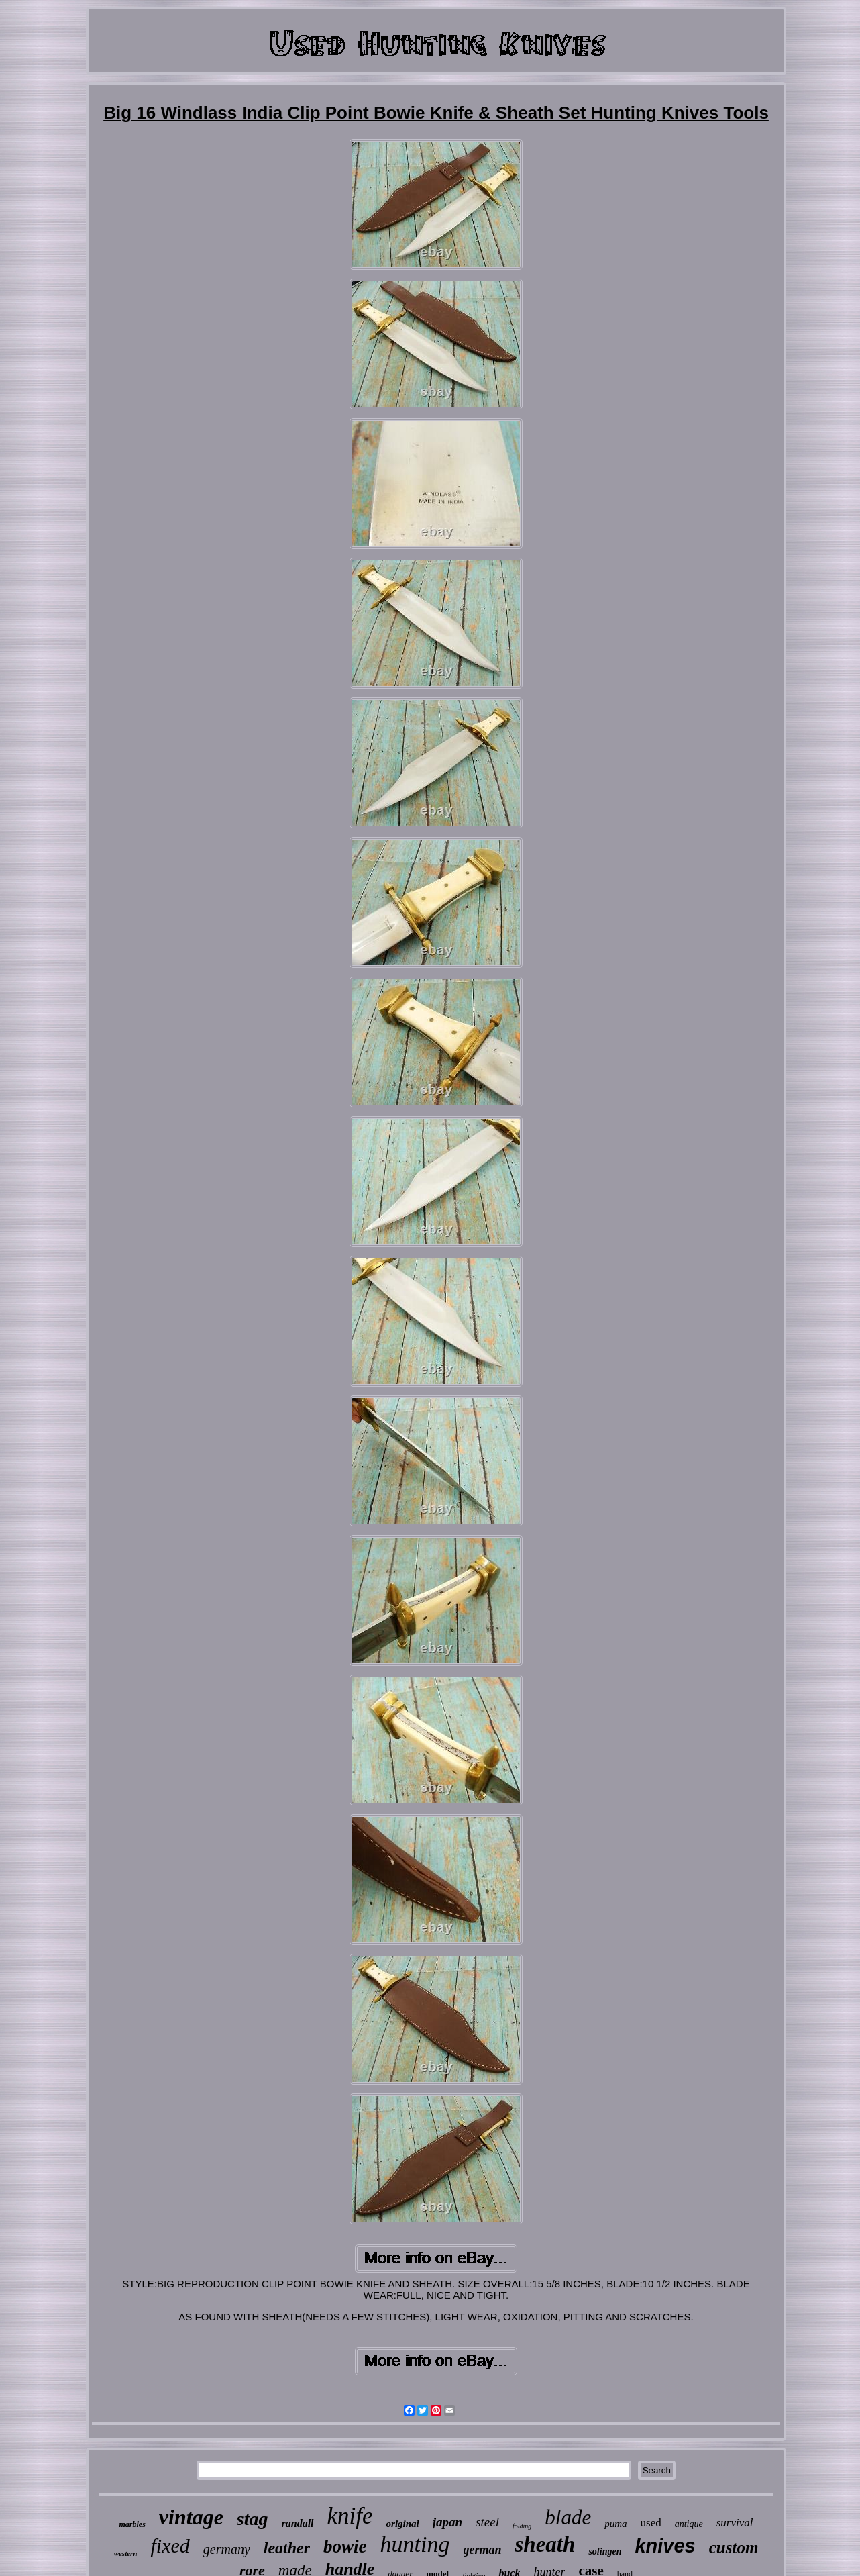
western (126, 2553)
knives (665, 2546)
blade (568, 2517)
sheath (545, 2544)
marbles (132, 2524)
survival (734, 2522)
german (483, 2550)
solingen (604, 2551)
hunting (415, 2544)
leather (287, 2548)
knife (350, 2516)
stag (252, 2518)
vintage (191, 2517)
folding (522, 2526)
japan (447, 2522)
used (651, 2522)
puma (615, 2523)
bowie (345, 2546)
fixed (169, 2545)
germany (226, 2549)
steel (487, 2522)
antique (689, 2524)
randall (298, 2523)
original (402, 2523)
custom (734, 2547)
